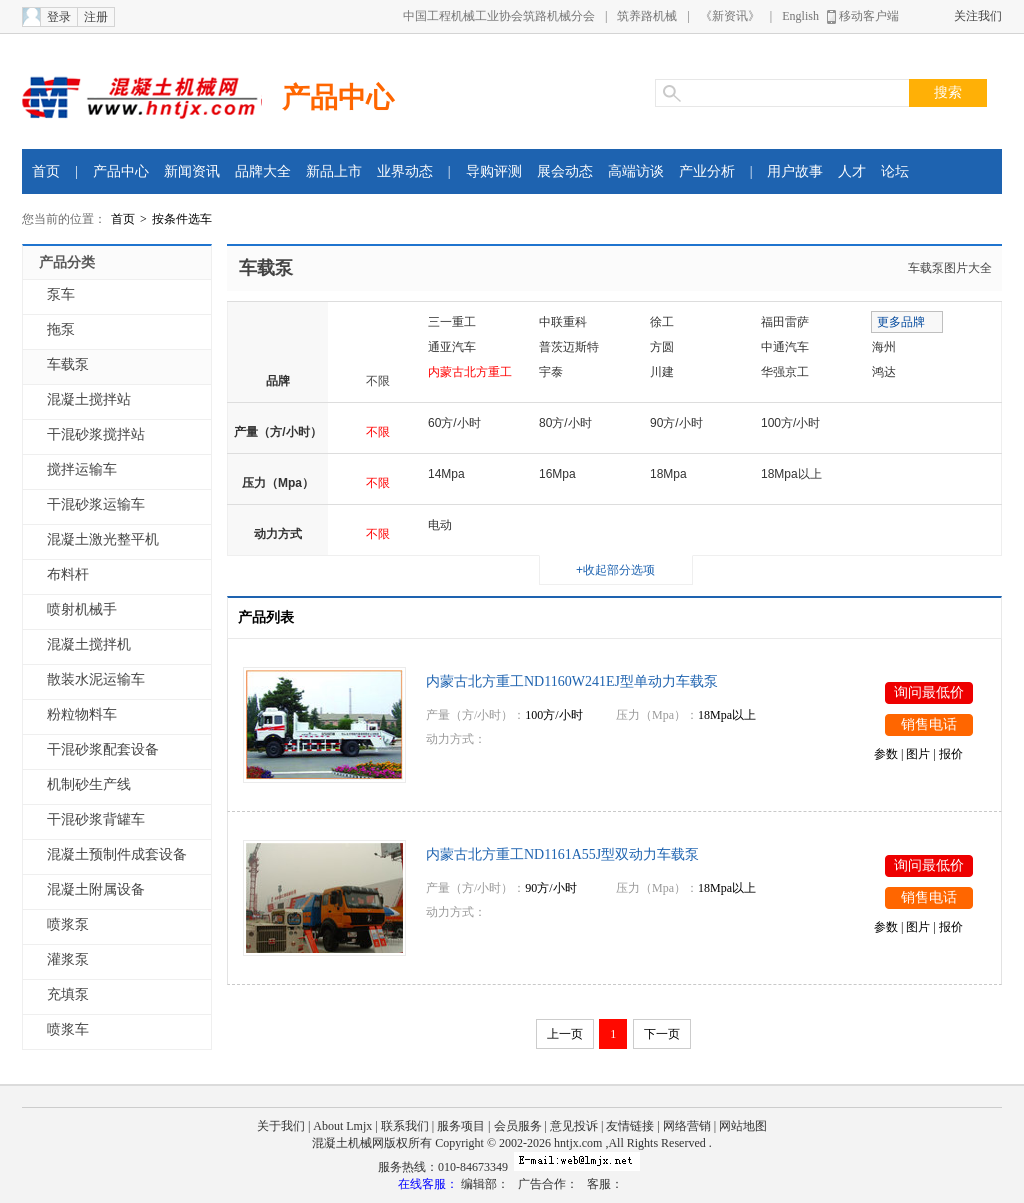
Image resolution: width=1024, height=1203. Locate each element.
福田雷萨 (785, 322)
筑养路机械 (647, 16)
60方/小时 (454, 423)
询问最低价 (929, 692)
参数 (886, 754)
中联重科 (563, 322)
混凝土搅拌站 (89, 399)
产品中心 (338, 97)
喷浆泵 (68, 924)
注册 (96, 17)
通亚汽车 (452, 347)
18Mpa (668, 474)
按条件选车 (182, 219)
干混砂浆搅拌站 (96, 434)
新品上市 (334, 171)
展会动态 (565, 171)
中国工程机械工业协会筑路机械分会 (499, 16)
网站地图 (743, 1126)
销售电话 (929, 724)
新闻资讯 (192, 171)
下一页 (662, 1034)
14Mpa (446, 474)
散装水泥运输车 (96, 679)
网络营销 (687, 1126)
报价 (951, 754)
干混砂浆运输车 (96, 504)
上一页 (565, 1034)
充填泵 (68, 994)
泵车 (61, 294)
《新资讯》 (730, 16)
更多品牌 (901, 322)
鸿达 (884, 372)
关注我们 (978, 16)
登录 (59, 17)
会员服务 (518, 1126)
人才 (852, 171)
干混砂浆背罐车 (96, 819)
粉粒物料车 (82, 714)
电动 (440, 525)
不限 (378, 381)
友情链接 (630, 1126)
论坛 (895, 171)
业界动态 (405, 171)
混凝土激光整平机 (103, 539)
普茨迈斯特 (569, 347)
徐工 (662, 322)
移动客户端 (869, 16)
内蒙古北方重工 (470, 372)
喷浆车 (68, 1029)
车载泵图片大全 (950, 268)
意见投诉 (574, 1126)
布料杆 (68, 574)
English (800, 16)
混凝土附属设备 (96, 889)
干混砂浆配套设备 (103, 749)
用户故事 (795, 171)
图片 (918, 754)
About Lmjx (342, 1126)
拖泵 (61, 329)
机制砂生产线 (89, 784)
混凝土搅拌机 (89, 644)
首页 (46, 171)
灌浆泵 (68, 959)
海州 (884, 347)
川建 (662, 372)
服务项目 (461, 1126)
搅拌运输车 (82, 469)
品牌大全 (263, 171)
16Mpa (557, 474)
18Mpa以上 (791, 474)
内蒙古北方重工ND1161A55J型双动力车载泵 (562, 854)
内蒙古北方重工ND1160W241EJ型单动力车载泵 (572, 681)
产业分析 (707, 171)
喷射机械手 (82, 609)
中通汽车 (785, 347)
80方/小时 (565, 423)
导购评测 (494, 171)
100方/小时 (790, 423)
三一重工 (452, 322)
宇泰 (551, 372)
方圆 (662, 347)
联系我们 (405, 1126)
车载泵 (68, 364)
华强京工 (785, 372)
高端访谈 (636, 171)
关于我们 (281, 1126)
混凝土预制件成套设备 (117, 854)
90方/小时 (676, 423)
